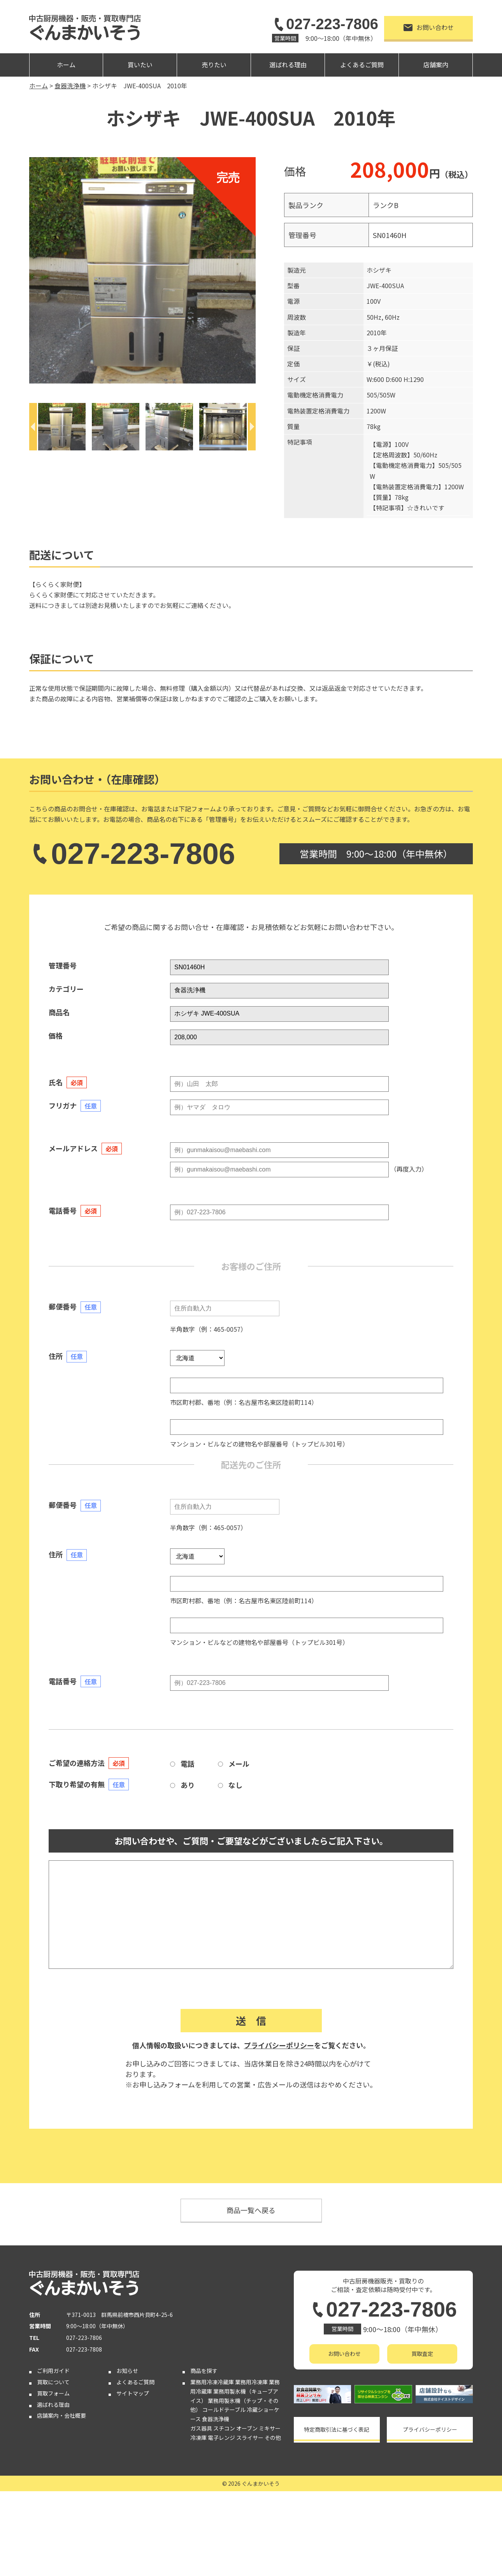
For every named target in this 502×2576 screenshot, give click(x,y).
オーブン (247, 2428)
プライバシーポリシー (279, 2045)
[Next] (252, 426)
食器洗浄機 (215, 2419)
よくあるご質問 (362, 64)
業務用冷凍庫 (251, 2382)
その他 (273, 2437)
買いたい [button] (140, 64)
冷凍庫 (198, 2437)
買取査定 (422, 2353)
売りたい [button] (214, 64)
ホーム (66, 64)
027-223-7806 (325, 24)
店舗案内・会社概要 (61, 2415)
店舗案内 (435, 64)
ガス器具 (201, 2428)
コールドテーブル (224, 2409)
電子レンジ (221, 2437)
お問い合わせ (429, 27)
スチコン (224, 2428)
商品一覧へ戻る (251, 2210)
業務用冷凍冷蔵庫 (212, 2382)
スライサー (249, 2437)
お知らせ (127, 2371)
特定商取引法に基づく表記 (336, 2429)
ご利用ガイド (53, 2371)
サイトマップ (132, 2393)
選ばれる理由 (288, 64)
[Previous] (33, 426)
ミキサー (270, 2428)
